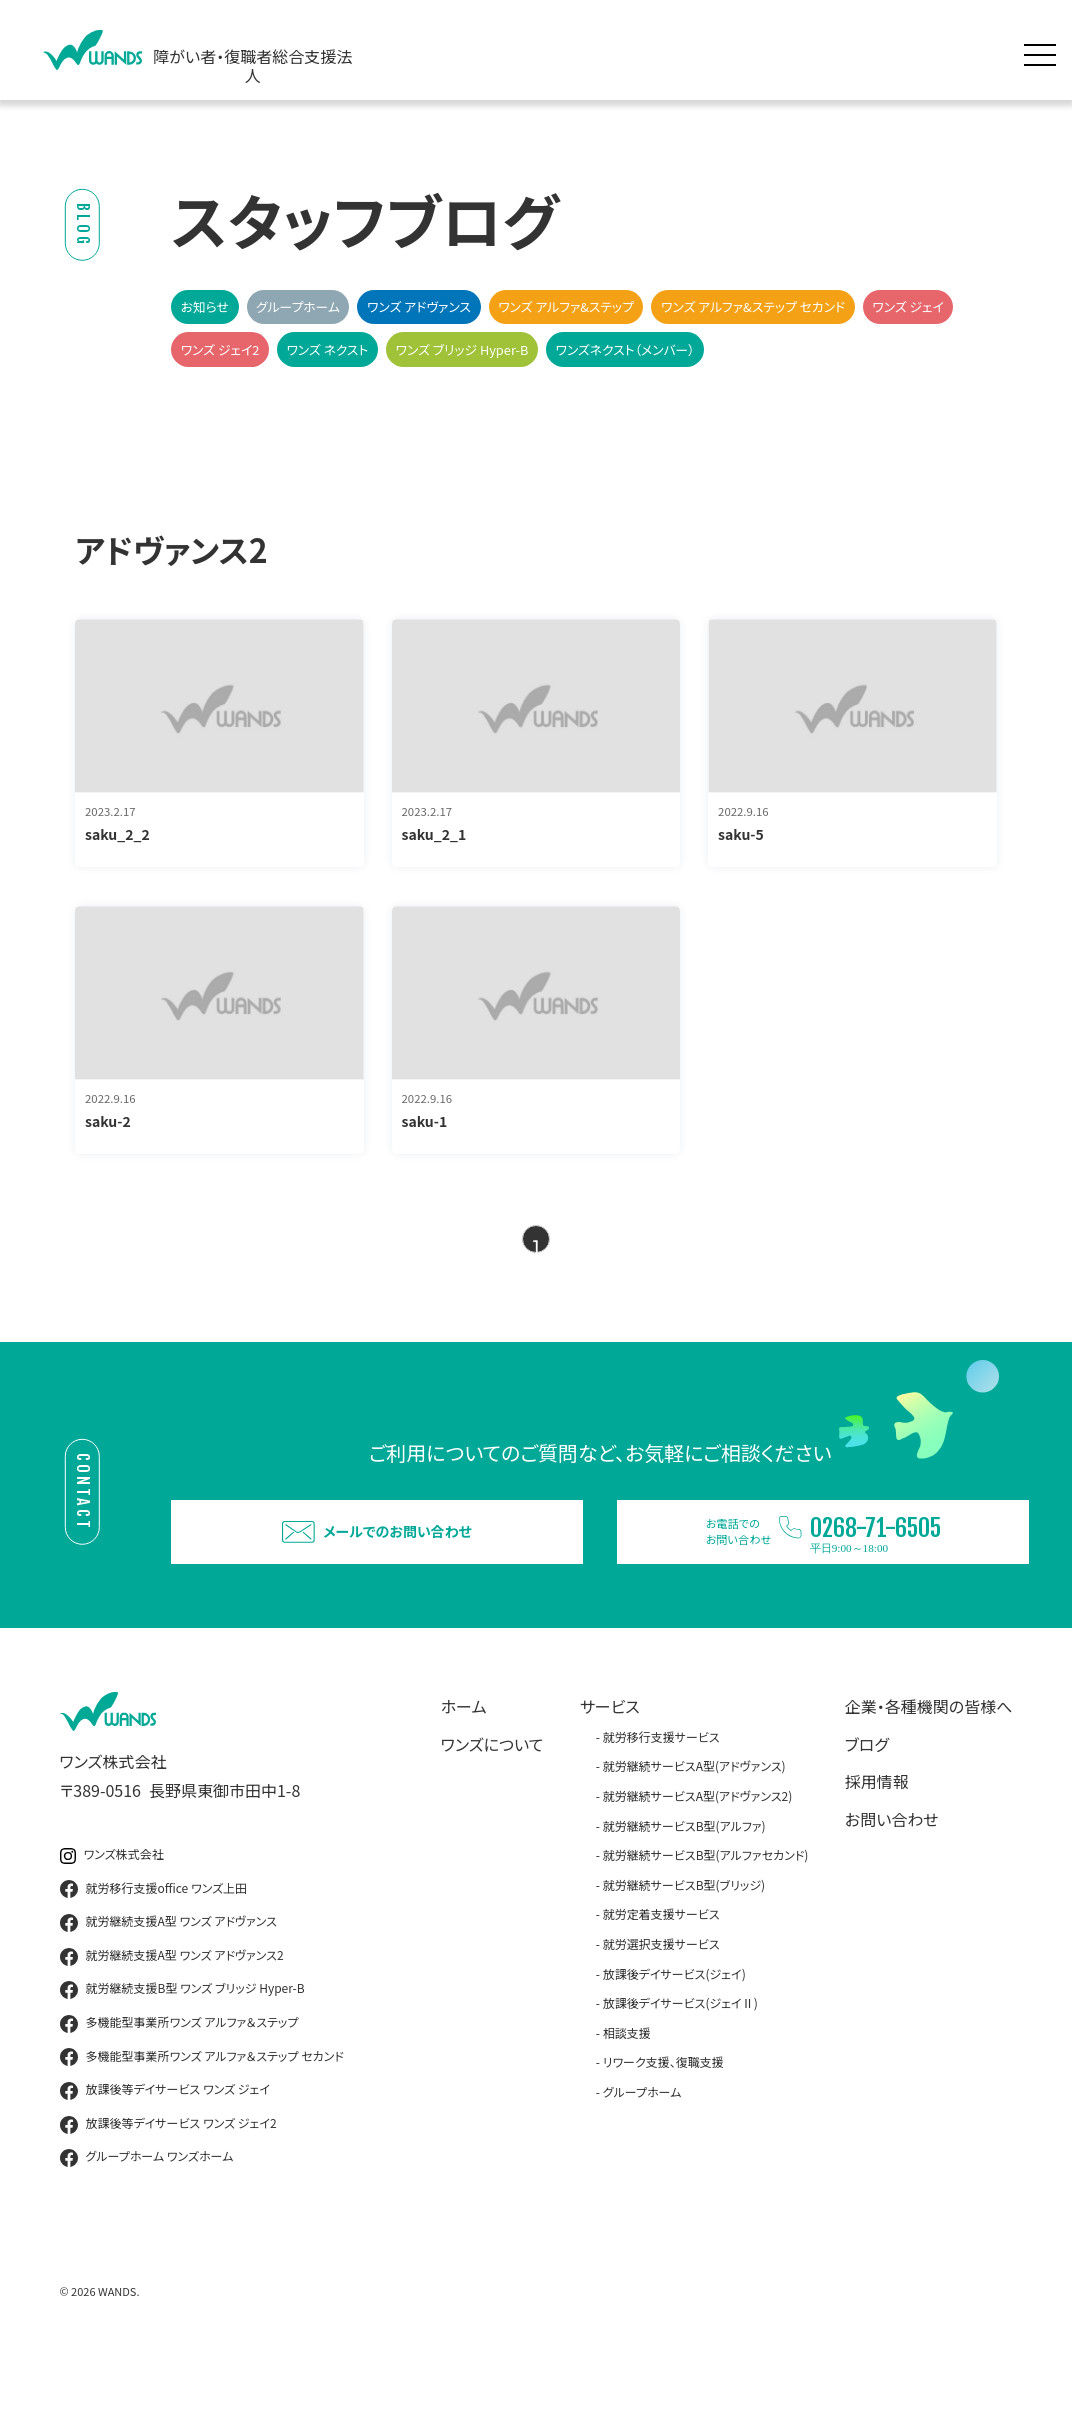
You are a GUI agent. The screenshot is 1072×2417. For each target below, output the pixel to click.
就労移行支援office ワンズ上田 (154, 1943)
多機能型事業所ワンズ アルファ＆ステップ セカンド (202, 2111)
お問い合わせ (892, 1873)
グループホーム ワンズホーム (147, 2212)
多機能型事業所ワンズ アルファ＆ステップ (179, 2077)
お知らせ (205, 306)
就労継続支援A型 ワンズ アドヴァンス (168, 1977)
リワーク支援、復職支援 (663, 2116)
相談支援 (627, 2086)
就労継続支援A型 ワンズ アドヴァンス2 (172, 2010)
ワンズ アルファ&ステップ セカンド (753, 306)
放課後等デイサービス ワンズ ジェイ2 (168, 2178)
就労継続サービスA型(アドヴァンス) (694, 1820)
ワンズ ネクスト (327, 349)
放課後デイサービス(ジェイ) (674, 2027)
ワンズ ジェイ (907, 306)
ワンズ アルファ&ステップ (566, 306)
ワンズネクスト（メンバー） (625, 349)
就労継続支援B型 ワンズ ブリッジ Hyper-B (182, 2044)
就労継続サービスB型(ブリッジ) (684, 1938)
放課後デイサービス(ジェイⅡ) (680, 2057)
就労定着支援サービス (661, 1968)
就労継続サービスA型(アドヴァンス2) (698, 1849)
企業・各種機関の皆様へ (929, 1761)
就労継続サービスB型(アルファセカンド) (706, 1909)
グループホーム (298, 306)
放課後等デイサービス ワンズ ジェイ (165, 2145)
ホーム (464, 1761)
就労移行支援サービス (661, 1790)
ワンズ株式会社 (112, 1908)
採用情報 (877, 1836)
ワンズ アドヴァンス (419, 306)
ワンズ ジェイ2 (220, 349)
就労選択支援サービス (661, 1997)
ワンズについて (492, 1798)
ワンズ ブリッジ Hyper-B (462, 349)
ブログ (867, 1798)
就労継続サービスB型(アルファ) (684, 1879)
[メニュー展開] (1045, 50)
